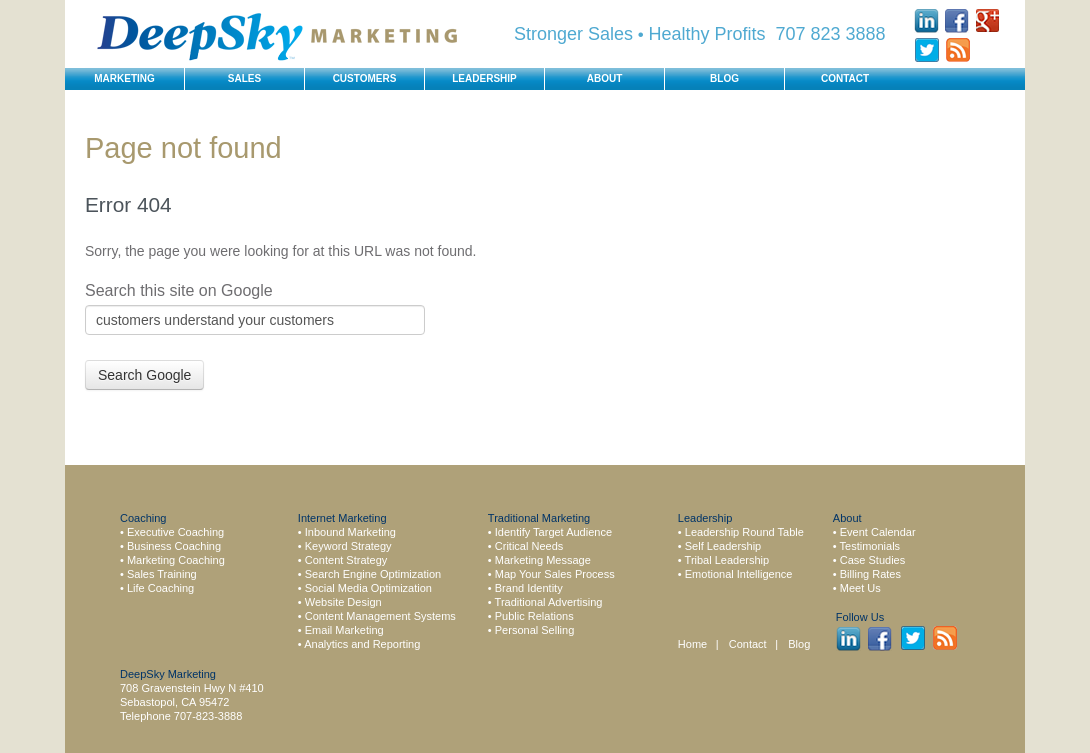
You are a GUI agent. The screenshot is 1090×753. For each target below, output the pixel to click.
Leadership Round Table (744, 532)
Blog (799, 644)
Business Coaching (174, 546)
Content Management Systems (380, 616)
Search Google (144, 375)
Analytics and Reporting (362, 644)
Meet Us (860, 588)
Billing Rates (870, 574)
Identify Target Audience (553, 532)
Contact (749, 644)
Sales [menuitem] (244, 78)
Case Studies (872, 560)
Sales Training (162, 574)
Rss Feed (957, 50)
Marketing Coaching (176, 560)
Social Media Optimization (368, 588)
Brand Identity (529, 588)
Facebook (957, 20)
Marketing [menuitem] (124, 78)
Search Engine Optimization (373, 574)
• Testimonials (866, 546)
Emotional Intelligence (739, 574)
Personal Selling (535, 630)
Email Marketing (344, 630)
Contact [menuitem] (845, 78)
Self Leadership (723, 546)
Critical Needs (529, 546)
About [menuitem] (605, 78)
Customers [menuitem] (365, 78)
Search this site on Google (179, 290)
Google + (988, 20)
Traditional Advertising (549, 602)
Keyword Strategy (348, 546)
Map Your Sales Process (555, 574)
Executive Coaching (175, 532)
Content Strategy (346, 560)
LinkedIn (926, 20)
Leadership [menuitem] (484, 78)
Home (692, 644)
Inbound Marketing (350, 532)
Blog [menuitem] (724, 78)
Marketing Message (543, 560)
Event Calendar (878, 532)
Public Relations (534, 616)
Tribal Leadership (727, 560)
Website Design (343, 602)
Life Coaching (160, 588)
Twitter (926, 50)
